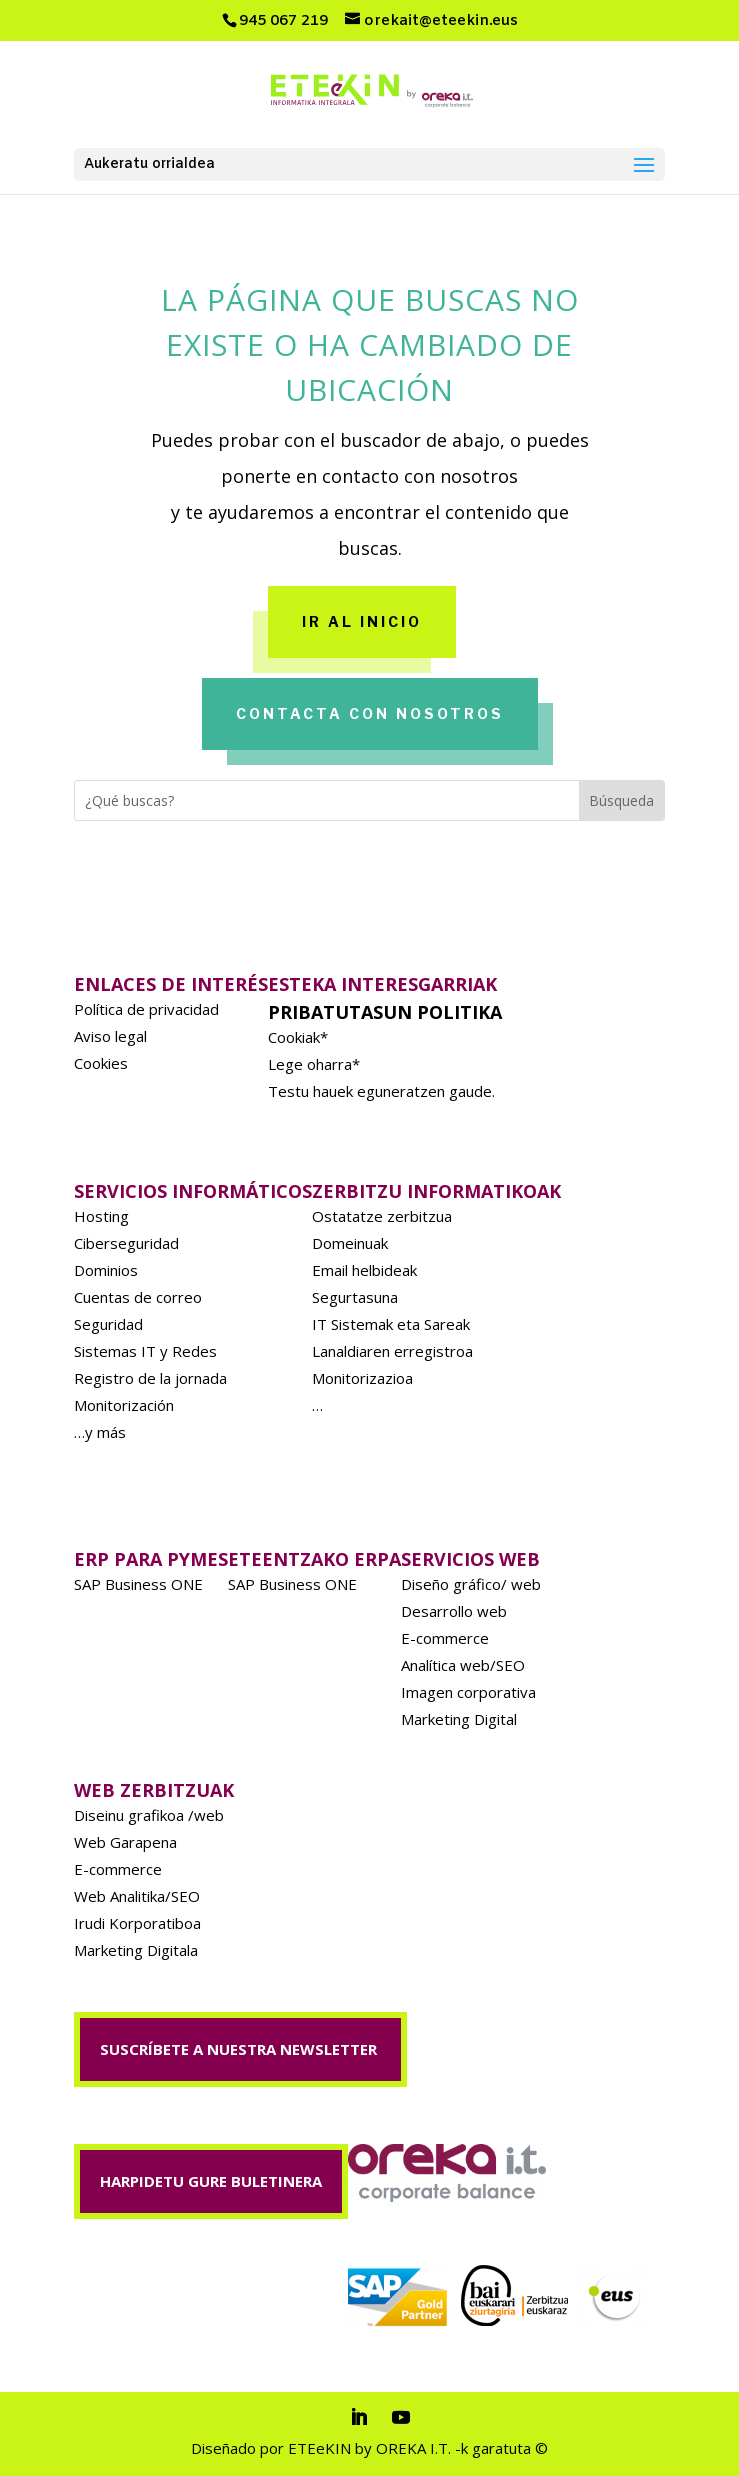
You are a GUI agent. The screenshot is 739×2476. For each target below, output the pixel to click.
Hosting (101, 1216)
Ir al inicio (362, 621)
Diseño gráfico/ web (471, 1584)
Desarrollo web (454, 1611)
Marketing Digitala (136, 1950)
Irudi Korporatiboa (137, 1923)
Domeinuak (350, 1243)
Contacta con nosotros (370, 713)
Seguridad (108, 1324)
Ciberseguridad (126, 1243)
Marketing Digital (459, 1719)
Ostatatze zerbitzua (382, 1216)
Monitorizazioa (362, 1378)
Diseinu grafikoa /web (149, 1815)
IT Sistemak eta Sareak (391, 1324)
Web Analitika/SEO (137, 1896)
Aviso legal (110, 1036)
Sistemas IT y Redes (145, 1351)
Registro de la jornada (150, 1378)
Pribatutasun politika (385, 1012)
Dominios (106, 1270)
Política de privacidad (146, 1009)
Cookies (101, 1063)
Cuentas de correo (138, 1297)
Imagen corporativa (468, 1692)
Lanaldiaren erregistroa (392, 1351)
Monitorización (124, 1405)
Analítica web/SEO (463, 1665)
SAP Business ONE (138, 1584)
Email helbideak (364, 1270)
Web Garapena (125, 1842)
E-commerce (445, 1638)
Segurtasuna (355, 1297)
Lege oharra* (314, 1064)
